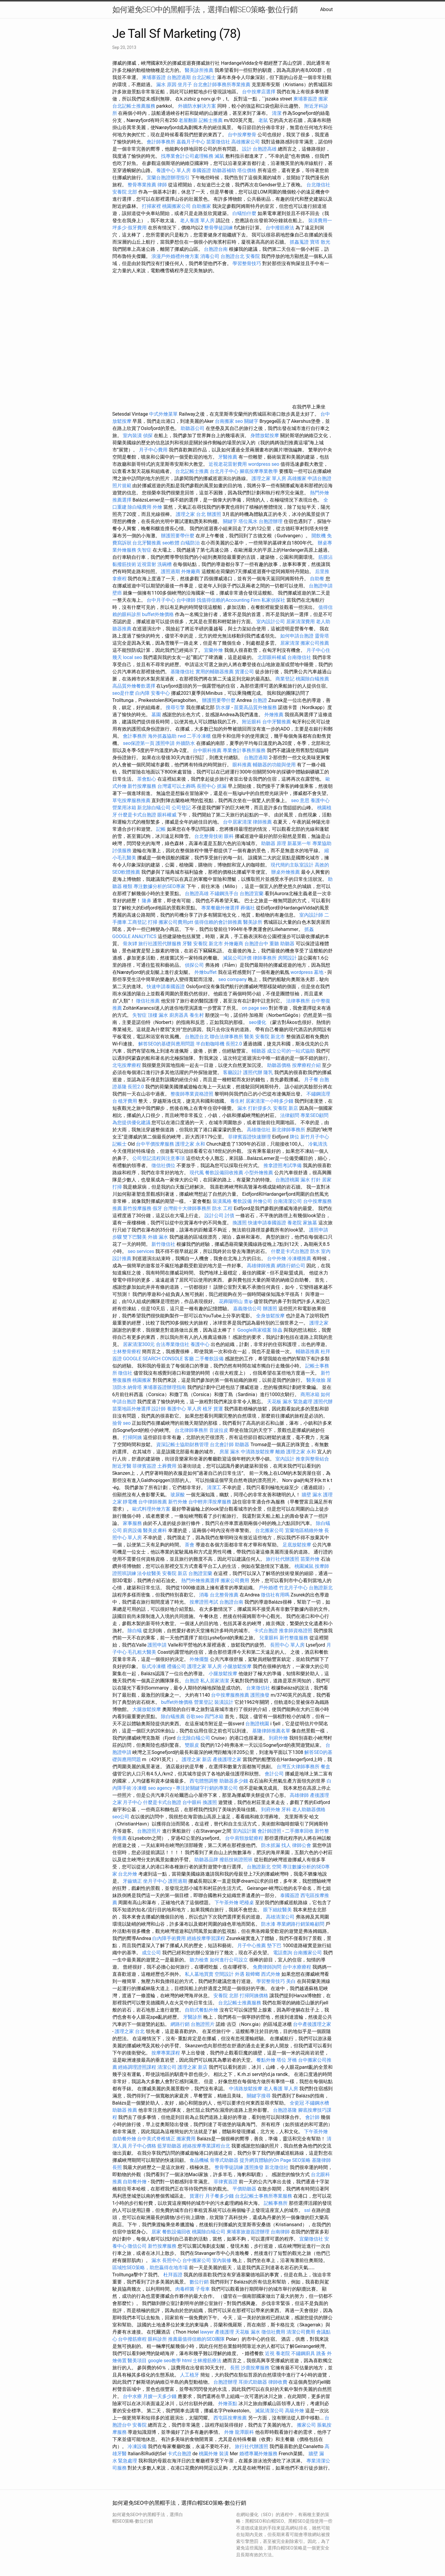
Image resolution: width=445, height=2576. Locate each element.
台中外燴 (276, 1258)
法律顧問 (289, 1115)
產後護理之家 (227, 1759)
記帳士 (119, 1144)
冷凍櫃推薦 (299, 1258)
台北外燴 (127, 1874)
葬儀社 (248, 908)
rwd (182, 736)
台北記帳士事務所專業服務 (263, 2196)
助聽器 (242, 1444)
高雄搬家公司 (245, 142)
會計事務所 (135, 736)
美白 (291, 1981)
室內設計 (284, 1459)
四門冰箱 (214, 1716)
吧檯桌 (247, 1902)
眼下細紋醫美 (277, 1910)
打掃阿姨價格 (254, 1995)
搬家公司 (306, 2425)
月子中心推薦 (251, 1945)
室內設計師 (311, 915)
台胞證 (260, 700)
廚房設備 (132, 1530)
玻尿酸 (177, 1494)
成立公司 (151, 1952)
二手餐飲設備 (209, 1359)
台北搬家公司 (269, 1530)
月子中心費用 (153, 450)
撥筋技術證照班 (236, 1859)
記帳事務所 (276, 2203)
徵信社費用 (273, 2332)
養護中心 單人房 (173, 170)
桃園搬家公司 (176, 206)
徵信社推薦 (148, 1001)
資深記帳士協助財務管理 (182, 1444)
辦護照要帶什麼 (177, 536)
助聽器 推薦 (124, 2110)
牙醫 (187, 943)
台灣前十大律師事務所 (187, 1208)
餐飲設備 (242, 1201)
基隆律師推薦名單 (271, 1731)
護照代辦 (252, 1072)
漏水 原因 (166, 84)
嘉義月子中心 (190, 142)
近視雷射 (146, 564)
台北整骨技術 (208, 836)
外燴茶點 (227, 2403)
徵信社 (125, 1373)
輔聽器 (259, 1051)
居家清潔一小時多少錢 (269, 1101)
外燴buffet (205, 972)
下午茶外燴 (226, 1902)
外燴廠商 (190, 571)
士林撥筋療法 (207, 2360)
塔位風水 (248, 521)
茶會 (189, 1545)
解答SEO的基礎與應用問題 (166, 1044)
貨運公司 (244, 671)
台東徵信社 (258, 1688)
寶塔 (315, 242)
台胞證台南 (216, 249)
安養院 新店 (285, 1108)
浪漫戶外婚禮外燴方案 (175, 256)
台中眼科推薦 (207, 750)
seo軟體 (170, 543)
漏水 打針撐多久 (254, 1108)
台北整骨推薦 (224, 1595)
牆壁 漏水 (312, 1494)
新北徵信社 (277, 2167)
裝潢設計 (223, 1702)
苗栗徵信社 (218, 142)
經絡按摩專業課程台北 (206, 2146)
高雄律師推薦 (261, 1265)
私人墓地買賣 (199, 1974)
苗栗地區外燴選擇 (131, 1409)
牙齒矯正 (132, 1881)
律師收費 (277, 2382)
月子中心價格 (142, 2146)
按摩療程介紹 (307, 1065)
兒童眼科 (268, 1638)
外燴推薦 (273, 714)
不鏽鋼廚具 (303, 2353)
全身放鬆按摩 (271, 1316)
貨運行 (197, 2196)
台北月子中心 (224, 471)
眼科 (229, 836)
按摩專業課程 (166, 2053)
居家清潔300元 (139, 1344)
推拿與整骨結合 (312, 1459)
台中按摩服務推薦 (230, 1695)
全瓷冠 (297, 2103)
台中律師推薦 (152, 1502)
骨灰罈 (130, 943)
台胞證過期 (179, 77)
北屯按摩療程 (127, 1065)
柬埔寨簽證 (154, 77)
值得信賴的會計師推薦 (218, 922)
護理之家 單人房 (269, 478)
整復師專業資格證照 (192, 1094)
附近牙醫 (121, 1466)
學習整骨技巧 (247, 263)
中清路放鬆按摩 (258, 1452)
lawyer (207, 2332)
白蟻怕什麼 (244, 213)
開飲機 (318, 536)
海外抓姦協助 (162, 736)
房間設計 (287, 958)
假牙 (157, 1208)
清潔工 (214, 1487)
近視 (270, 2353)
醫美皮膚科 (155, 1530)
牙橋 (292, 2060)
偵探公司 (194, 965)
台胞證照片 (149, 1831)
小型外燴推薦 (258, 1172)
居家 (156, 2232)
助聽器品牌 (206, 1859)
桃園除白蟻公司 (208, 2232)
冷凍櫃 (139, 1788)
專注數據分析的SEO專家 (159, 886)
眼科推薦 (242, 765)
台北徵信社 (318, 185)
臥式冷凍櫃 (154, 1666)
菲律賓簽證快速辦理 (249, 1137)
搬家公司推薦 (314, 643)
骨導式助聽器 (224, 2160)
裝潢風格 (222, 1201)
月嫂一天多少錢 (159, 2396)
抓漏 (222, 786)
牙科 (286, 1809)
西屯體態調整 (204, 1781)
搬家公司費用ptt (176, 922)
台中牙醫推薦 (276, 722)
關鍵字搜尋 (259, 2096)
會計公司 (274, 1774)
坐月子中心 (155, 1881)
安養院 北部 (124, 192)
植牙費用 (127, 1101)
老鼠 (263, 120)
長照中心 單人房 (287, 1645)
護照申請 (165, 743)
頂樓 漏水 (158, 1015)
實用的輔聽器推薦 (215, 671)
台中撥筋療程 (133, 2339)
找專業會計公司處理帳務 (187, 156)
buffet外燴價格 (157, 614)
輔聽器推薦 (308, 1351)
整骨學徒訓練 (219, 227)
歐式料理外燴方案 (152, 1509)
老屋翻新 (188, 120)
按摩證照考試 (204, 1602)
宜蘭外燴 (213, 650)
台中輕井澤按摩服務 (210, 1502)
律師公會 (301, 1845)
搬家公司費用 (235, 1580)
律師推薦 (262, 822)
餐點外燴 (265, 2060)
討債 (229, 1215)
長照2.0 (234, 1044)
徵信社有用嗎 (275, 1595)
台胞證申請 (321, 586)
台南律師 (280, 2232)
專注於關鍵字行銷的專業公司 (207, 1788)
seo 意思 (300, 800)
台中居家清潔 (237, 822)
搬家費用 (186, 2139)
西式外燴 (270, 1974)
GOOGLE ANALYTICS (134, 936)
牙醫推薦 (227, 457)
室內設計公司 (270, 621)
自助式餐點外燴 (201, 2010)
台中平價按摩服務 (155, 1144)
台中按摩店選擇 (259, 92)
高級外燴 (294, 2410)
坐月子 (185, 84)
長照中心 (206, 786)
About (326, 9)
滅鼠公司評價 (237, 958)
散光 (325, 242)
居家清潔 (289, 643)
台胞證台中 (256, 943)
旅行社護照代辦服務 (159, 943)
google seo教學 (164, 2360)
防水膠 (223, 707)
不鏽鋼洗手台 (224, 893)
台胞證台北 (232, 256)
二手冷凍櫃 (199, 736)
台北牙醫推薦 (146, 543)
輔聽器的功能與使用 (274, 765)
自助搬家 (201, 206)
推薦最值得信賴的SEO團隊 (196, 2339)
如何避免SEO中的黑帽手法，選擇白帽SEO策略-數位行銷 (204, 9)
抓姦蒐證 (299, 242)
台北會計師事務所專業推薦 (221, 84)
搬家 (323, 99)
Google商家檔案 (254, 1330)
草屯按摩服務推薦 (132, 800)
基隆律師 (321, 2160)
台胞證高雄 (265, 149)
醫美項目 (137, 2360)
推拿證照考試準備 (283, 1165)
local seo (132, 657)
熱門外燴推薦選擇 (201, 1580)
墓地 (318, 972)
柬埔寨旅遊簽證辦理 (248, 2232)
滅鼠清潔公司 (269, 2410)
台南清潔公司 (287, 1201)
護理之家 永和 (190, 1144)
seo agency (160, 1788)
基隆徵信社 (182, 671)
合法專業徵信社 (172, 1344)
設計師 (158, 1409)
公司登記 (181, 807)
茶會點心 (146, 779)
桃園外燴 (208, 2453)
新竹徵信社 (163, 1244)
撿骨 (117, 1423)
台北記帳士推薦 (192, 471)
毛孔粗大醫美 (142, 1652)
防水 (315, 1251)
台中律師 (186, 600)
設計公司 (214, 1215)
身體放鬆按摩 (265, 435)
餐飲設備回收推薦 (224, 1172)
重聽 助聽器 (281, 943)
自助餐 (317, 578)
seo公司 (121, 1817)
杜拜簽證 (172, 2275)
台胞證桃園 (287, 1180)
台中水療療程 (297, 1967)
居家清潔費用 (300, 621)
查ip (248, 1301)
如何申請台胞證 (297, 636)
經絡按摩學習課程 (206, 1938)
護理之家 (318, 1323)
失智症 (144, 550)
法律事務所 (298, 1001)
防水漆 (268, 1924)
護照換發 (259, 1695)
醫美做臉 (315, 1380)
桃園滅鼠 (304, 1566)
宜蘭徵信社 (311, 2239)
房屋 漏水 (229, 1452)
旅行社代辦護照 (282, 1559)
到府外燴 (278, 1738)
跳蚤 (321, 2353)
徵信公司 (137, 2246)
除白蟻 (135, 1630)
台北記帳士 (204, 77)
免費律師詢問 (267, 1967)
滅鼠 (219, 156)
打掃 (152, 922)
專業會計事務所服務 (244, 750)
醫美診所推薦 (199, 70)
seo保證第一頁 (138, 743)
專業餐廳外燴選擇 (221, 908)
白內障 (142, 693)
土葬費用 (166, 1466)
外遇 (239, 1974)
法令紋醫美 (149, 1573)
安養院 (253, 256)
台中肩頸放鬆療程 (244, 1838)
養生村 (197, 1015)
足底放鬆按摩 (297, 1545)
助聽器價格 (279, 1065)
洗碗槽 (164, 564)
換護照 (239, 1223)
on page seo (255, 1008)
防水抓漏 (270, 1845)
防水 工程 (222, 1208)
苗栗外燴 (310, 1559)
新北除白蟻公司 (153, 807)
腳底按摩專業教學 (259, 471)
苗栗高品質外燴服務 (256, 707)
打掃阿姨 (132, 1437)
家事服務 (132, 1523)
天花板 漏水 (247, 2332)
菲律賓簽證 (144, 1466)
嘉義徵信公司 (247, 1308)
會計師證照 (269, 1831)
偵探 (148, 435)
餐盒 (325, 1766)
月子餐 (311, 1079)
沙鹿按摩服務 (256, 2368)
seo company (232, 979)
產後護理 (224, 2332)
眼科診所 (157, 2339)
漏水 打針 (310, 1180)
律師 (162, 185)
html (187, 2360)
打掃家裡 (151, 206)
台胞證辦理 (271, 521)
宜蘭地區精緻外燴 (304, 1530)
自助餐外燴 (124, 2139)
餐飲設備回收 (176, 2232)
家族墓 (310, 1223)
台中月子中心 (161, 600)
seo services (141, 1251)
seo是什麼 (123, 693)
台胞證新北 (321, 1588)
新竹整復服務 (294, 1638)
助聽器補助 (224, 170)
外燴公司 (262, 1201)
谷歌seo (194, 1716)
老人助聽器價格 (308, 1809)
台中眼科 (191, 1802)
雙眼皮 (192, 1745)
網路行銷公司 (291, 1265)
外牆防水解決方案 (197, 106)
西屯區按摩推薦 (230, 2418)
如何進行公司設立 (229, 1960)
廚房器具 (178, 1015)
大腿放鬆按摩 (147, 1709)
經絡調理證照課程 (137, 2067)
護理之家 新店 (197, 1759)
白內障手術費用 (169, 1938)
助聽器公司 (192, 428)
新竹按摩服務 (142, 786)
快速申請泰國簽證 (166, 986)
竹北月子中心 (293, 1588)
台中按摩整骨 (243, 134)
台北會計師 (222, 1444)
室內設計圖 (244, 1831)
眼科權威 (166, 815)
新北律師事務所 (288, 1129)
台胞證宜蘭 (251, 893)
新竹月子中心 (314, 1137)
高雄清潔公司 (280, 1917)
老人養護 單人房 (197, 220)
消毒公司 (209, 256)
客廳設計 (232, 1072)
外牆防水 (185, 743)
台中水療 (133, 2396)
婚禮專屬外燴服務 (259, 2453)
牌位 (294, 1137)
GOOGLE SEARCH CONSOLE (153, 1359)
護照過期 (170, 571)
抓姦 (309, 929)
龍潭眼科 (244, 2432)
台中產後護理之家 (312, 2024)
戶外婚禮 (268, 1588)
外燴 (157, 507)
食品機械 (199, 2160)
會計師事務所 (161, 142)
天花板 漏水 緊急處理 (289, 1401)
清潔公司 (166, 2067)
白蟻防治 (190, 543)
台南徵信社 (299, 657)
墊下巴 (274, 1945)
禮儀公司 (176, 1666)
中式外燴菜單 (163, 414)
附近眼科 (251, 722)
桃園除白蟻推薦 (312, 679)
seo (127, 1423)
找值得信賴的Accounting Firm (228, 600)
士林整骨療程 (126, 1351)
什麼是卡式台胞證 (137, 815)
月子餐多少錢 (219, 2196)
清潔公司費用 (300, 2332)
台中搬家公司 (196, 2260)
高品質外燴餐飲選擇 (134, 686)
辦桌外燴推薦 (285, 872)
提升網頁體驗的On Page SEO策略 (275, 2160)
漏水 (156, 2260)
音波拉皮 (218, 1430)
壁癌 (117, 593)
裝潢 (224, 2453)
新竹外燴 (177, 1502)
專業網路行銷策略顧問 (300, 1924)
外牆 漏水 (158, 1237)
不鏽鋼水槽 (317, 2103)
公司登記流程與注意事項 (158, 1158)
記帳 (161, 829)
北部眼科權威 (272, 657)
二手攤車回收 (299, 1831)
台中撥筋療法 (280, 227)
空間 (276, 1867)
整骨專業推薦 (142, 185)
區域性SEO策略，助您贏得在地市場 (150, 2267)
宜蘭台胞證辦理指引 (168, 177)
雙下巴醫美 (135, 1237)
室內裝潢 (132, 435)
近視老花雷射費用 (228, 464)
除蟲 (277, 1330)
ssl (307, 2210)
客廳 (189, 1359)
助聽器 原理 (273, 843)
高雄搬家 (296, 478)
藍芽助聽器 (169, 2146)
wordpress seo (263, 464)
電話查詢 (282, 1952)
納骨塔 (135, 1387)
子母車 (203, 2289)
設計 (247, 149)
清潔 (276, 113)
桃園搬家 (141, 1380)
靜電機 (130, 1502)
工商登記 (137, 922)
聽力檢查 (199, 1960)
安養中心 (160, 693)
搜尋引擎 (175, 707)
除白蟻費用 (139, 507)
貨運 (218, 1409)
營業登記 (203, 1702)
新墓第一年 (299, 843)
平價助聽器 (244, 2189)
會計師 (312, 2117)
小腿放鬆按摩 (238, 1666)
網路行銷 (180, 2024)
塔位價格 (246, 170)
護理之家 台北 (191, 514)
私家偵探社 (273, 600)
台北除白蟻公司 (193, 1738)
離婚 (280, 1452)
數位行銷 (199, 2282)
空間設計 (224, 1974)
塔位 (281, 2060)
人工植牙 (189, 2375)
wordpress (302, 972)
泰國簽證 (201, 170)
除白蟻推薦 (173, 1716)
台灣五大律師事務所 (298, 1766)
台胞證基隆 (285, 2110)
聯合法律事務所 (226, 1036)
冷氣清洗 (317, 1144)
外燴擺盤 (199, 1659)
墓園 (156, 714)
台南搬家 (224, 421)
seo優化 (257, 1022)
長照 (117, 2167)
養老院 (294, 1223)
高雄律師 (299, 1795)
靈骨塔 (322, 636)
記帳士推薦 (211, 120)
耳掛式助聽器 (252, 2382)
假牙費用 (137, 227)
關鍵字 (230, 521)
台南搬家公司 (307, 1952)
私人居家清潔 (214, 1681)
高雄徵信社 (259, 1129)
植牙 (207, 1409)
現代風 (197, 1172)
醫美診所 (252, 922)
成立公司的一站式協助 (291, 1051)
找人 (286, 1845)
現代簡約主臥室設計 (292, 865)
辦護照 (214, 514)
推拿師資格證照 (296, 1630)
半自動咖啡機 (210, 1044)
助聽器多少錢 (233, 1781)
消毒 (204, 1595)
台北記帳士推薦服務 (133, 106)
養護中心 (320, 800)
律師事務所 (265, 958)
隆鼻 (146, 900)
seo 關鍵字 (246, 421)
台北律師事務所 (191, 1430)
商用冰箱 (310, 1394)
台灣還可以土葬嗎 (176, 786)
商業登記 (284, 679)
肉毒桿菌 (184, 2289)
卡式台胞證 (266, 1630)
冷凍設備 (137, 2446)
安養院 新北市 (208, 943)
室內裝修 (221, 2260)
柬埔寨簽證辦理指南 (164, 1387)
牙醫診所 (192, 2017)
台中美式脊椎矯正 (156, 2139)
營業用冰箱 (124, 807)
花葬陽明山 (231, 1301)
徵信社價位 (163, 1165)
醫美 (249, 1036)
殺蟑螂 (253, 1974)
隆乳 (268, 1072)
